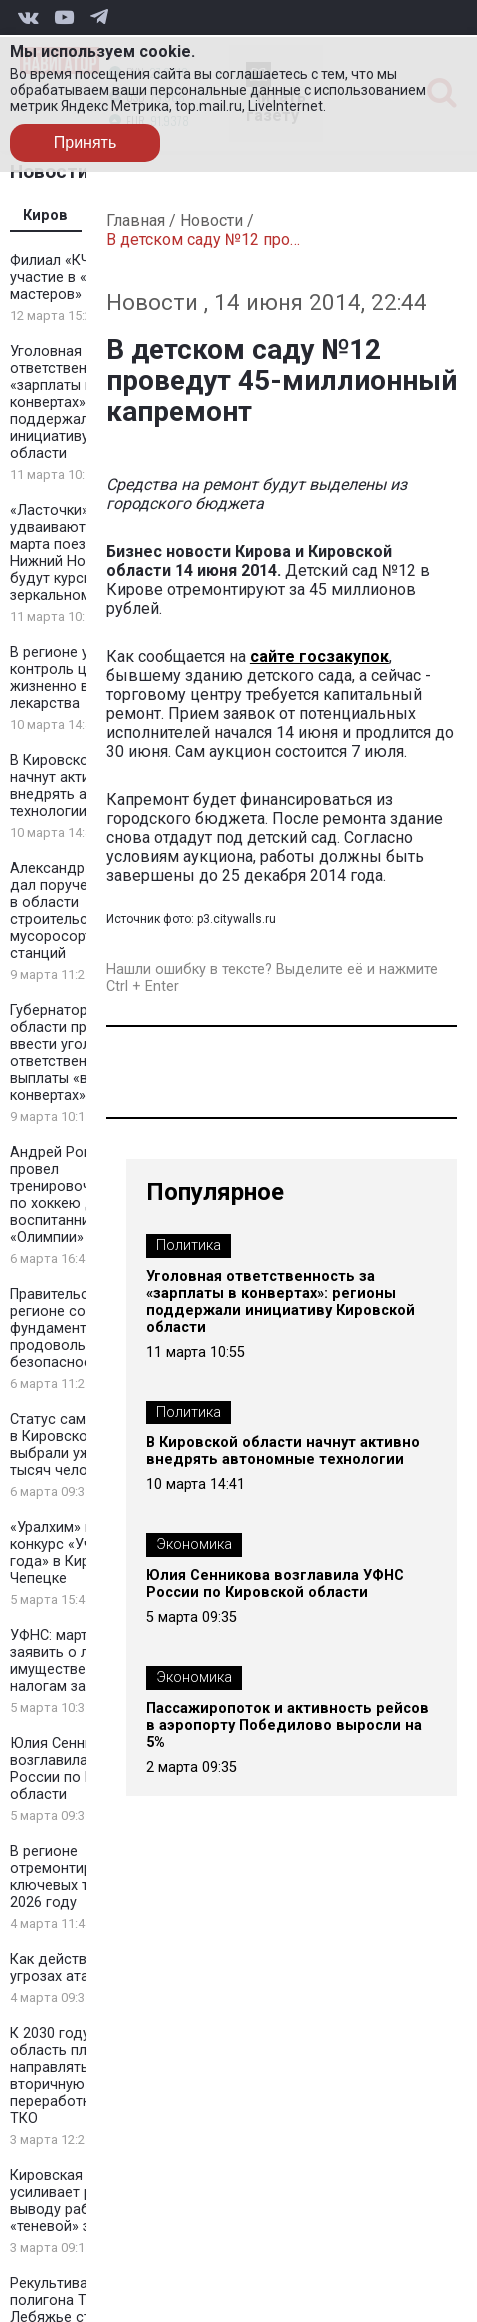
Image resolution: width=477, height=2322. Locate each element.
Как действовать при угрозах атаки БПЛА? (82, 1968)
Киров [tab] (45, 215)
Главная (135, 220)
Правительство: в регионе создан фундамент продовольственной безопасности (80, 1328)
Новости (211, 220)
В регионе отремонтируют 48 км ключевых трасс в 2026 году (84, 1877)
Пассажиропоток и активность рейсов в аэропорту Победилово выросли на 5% (287, 1725)
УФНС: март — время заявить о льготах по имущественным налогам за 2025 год (82, 1661)
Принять (85, 142)
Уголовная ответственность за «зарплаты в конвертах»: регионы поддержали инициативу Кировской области (280, 1302)
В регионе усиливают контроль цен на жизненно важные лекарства (83, 678)
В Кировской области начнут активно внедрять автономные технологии (283, 1451)
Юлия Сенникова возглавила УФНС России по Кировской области (84, 1769)
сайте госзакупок (319, 656)
